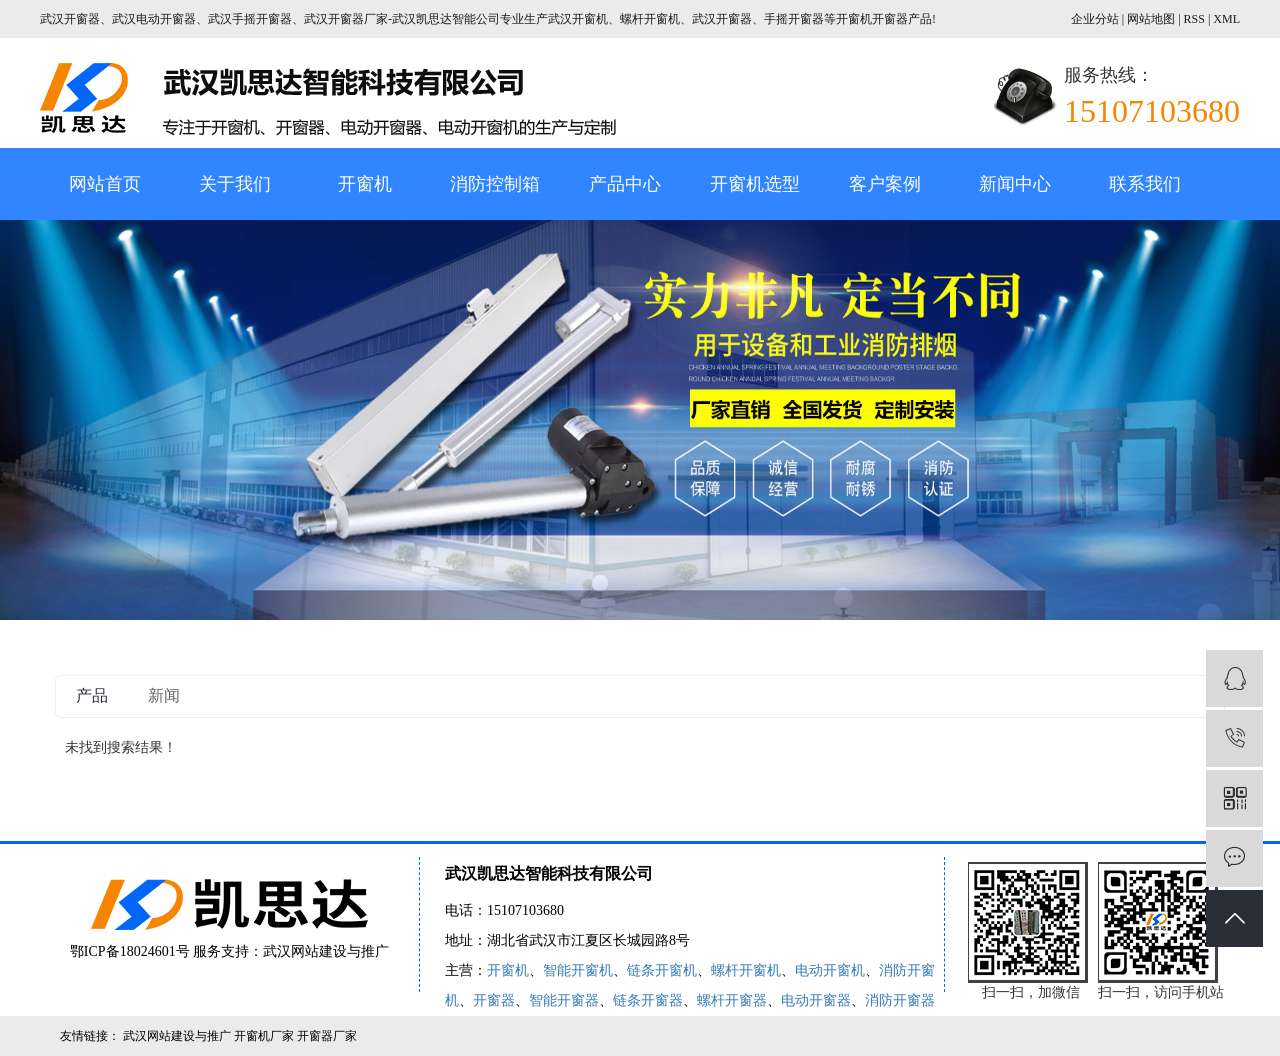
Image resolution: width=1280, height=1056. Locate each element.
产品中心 (625, 184)
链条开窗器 (648, 1000)
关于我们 (235, 184)
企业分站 (1095, 19)
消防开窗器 (900, 1000)
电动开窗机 (830, 970)
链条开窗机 (662, 970)
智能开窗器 (564, 1000)
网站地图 (1152, 19)
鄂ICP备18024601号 (130, 951)
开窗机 (365, 184)
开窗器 (494, 1000)
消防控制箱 (495, 184)
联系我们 (1145, 184)
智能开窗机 (578, 970)
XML (1226, 19)
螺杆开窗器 (732, 1000)
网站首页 (105, 184)
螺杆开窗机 (746, 970)
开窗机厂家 (265, 1036)
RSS (1194, 19)
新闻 (164, 695)
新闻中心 (1015, 184)
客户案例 (885, 184)
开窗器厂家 (327, 1036)
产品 (92, 695)
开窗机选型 (755, 184)
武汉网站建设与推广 (326, 951)
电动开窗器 (816, 1000)
